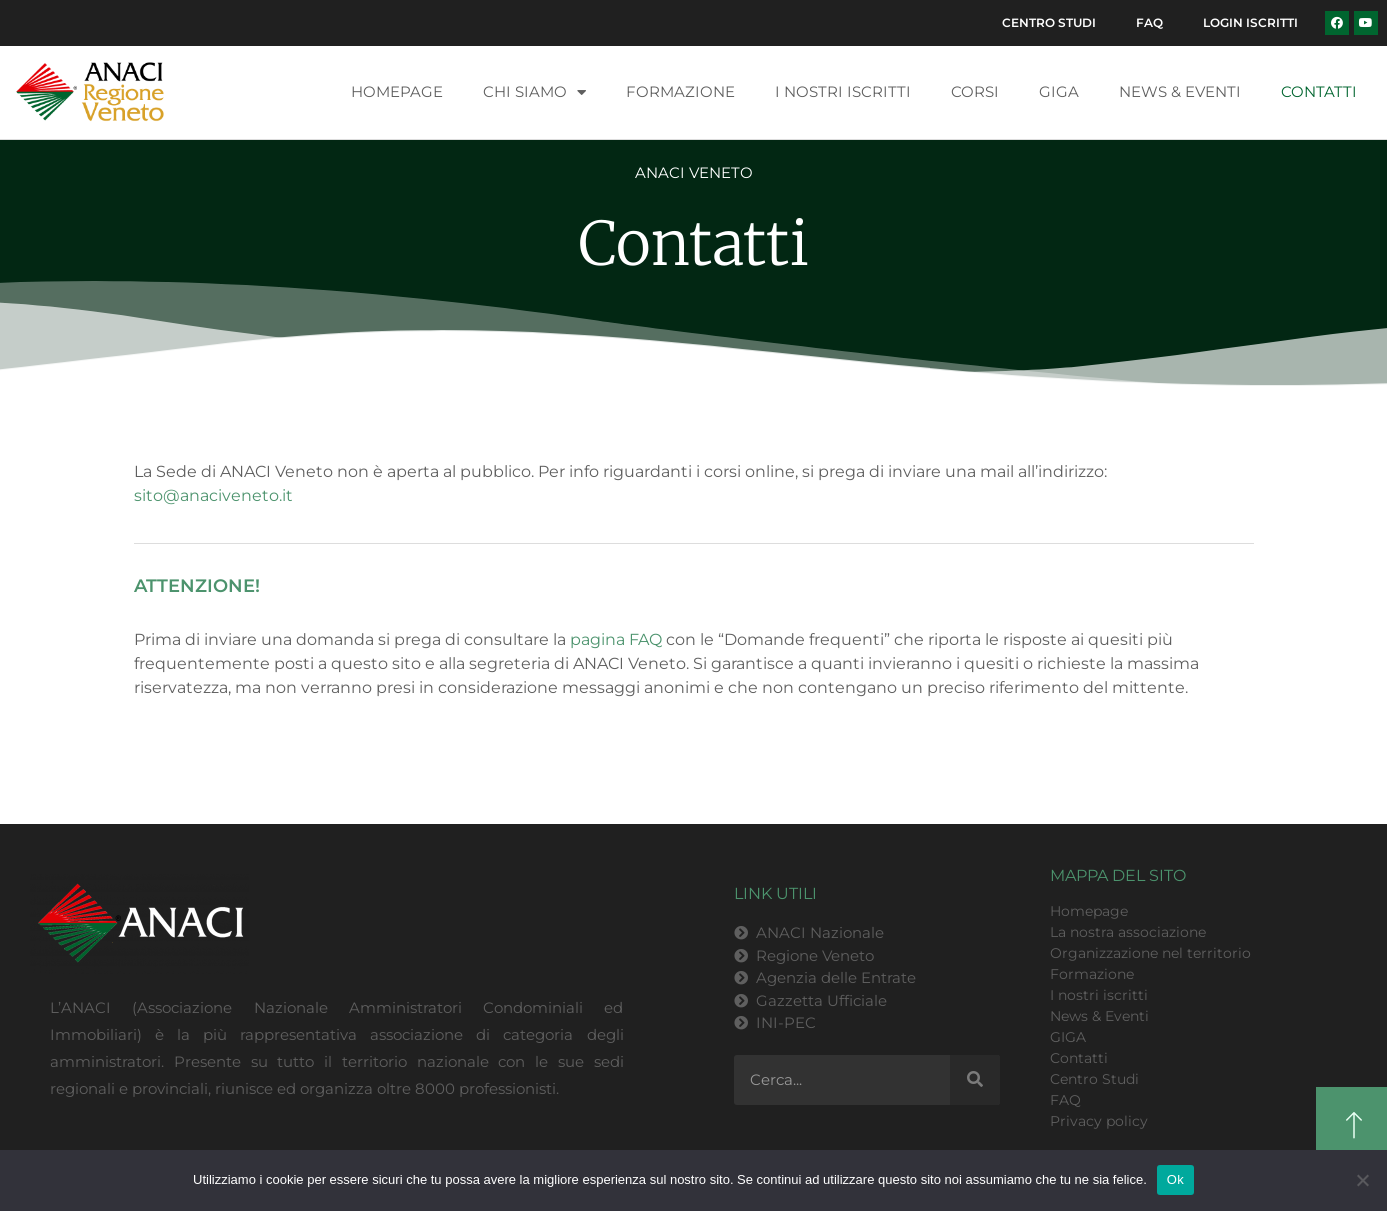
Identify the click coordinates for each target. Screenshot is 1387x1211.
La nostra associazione (1128, 932)
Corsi (975, 91)
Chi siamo (534, 92)
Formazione (680, 91)
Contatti (1319, 91)
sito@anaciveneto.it (213, 495)
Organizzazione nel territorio (1150, 953)
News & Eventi (1180, 91)
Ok (1175, 1179)
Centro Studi (1049, 22)
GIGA (1059, 91)
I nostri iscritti (843, 91)
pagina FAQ (616, 639)
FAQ (1149, 22)
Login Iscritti (1250, 22)
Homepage (397, 91)
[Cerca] (975, 1080)
